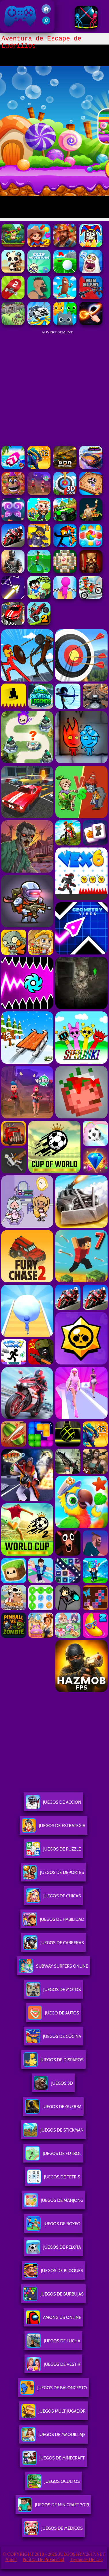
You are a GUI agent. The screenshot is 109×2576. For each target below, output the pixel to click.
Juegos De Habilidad (53, 1921)
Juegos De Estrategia (53, 1828)
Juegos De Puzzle (53, 1851)
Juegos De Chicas (53, 1898)
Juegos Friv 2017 (20, 16)
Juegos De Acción (53, 1804)
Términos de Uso (86, 2559)
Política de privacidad (43, 2559)
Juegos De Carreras (53, 1945)
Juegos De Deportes (53, 1874)
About (11, 2559)
